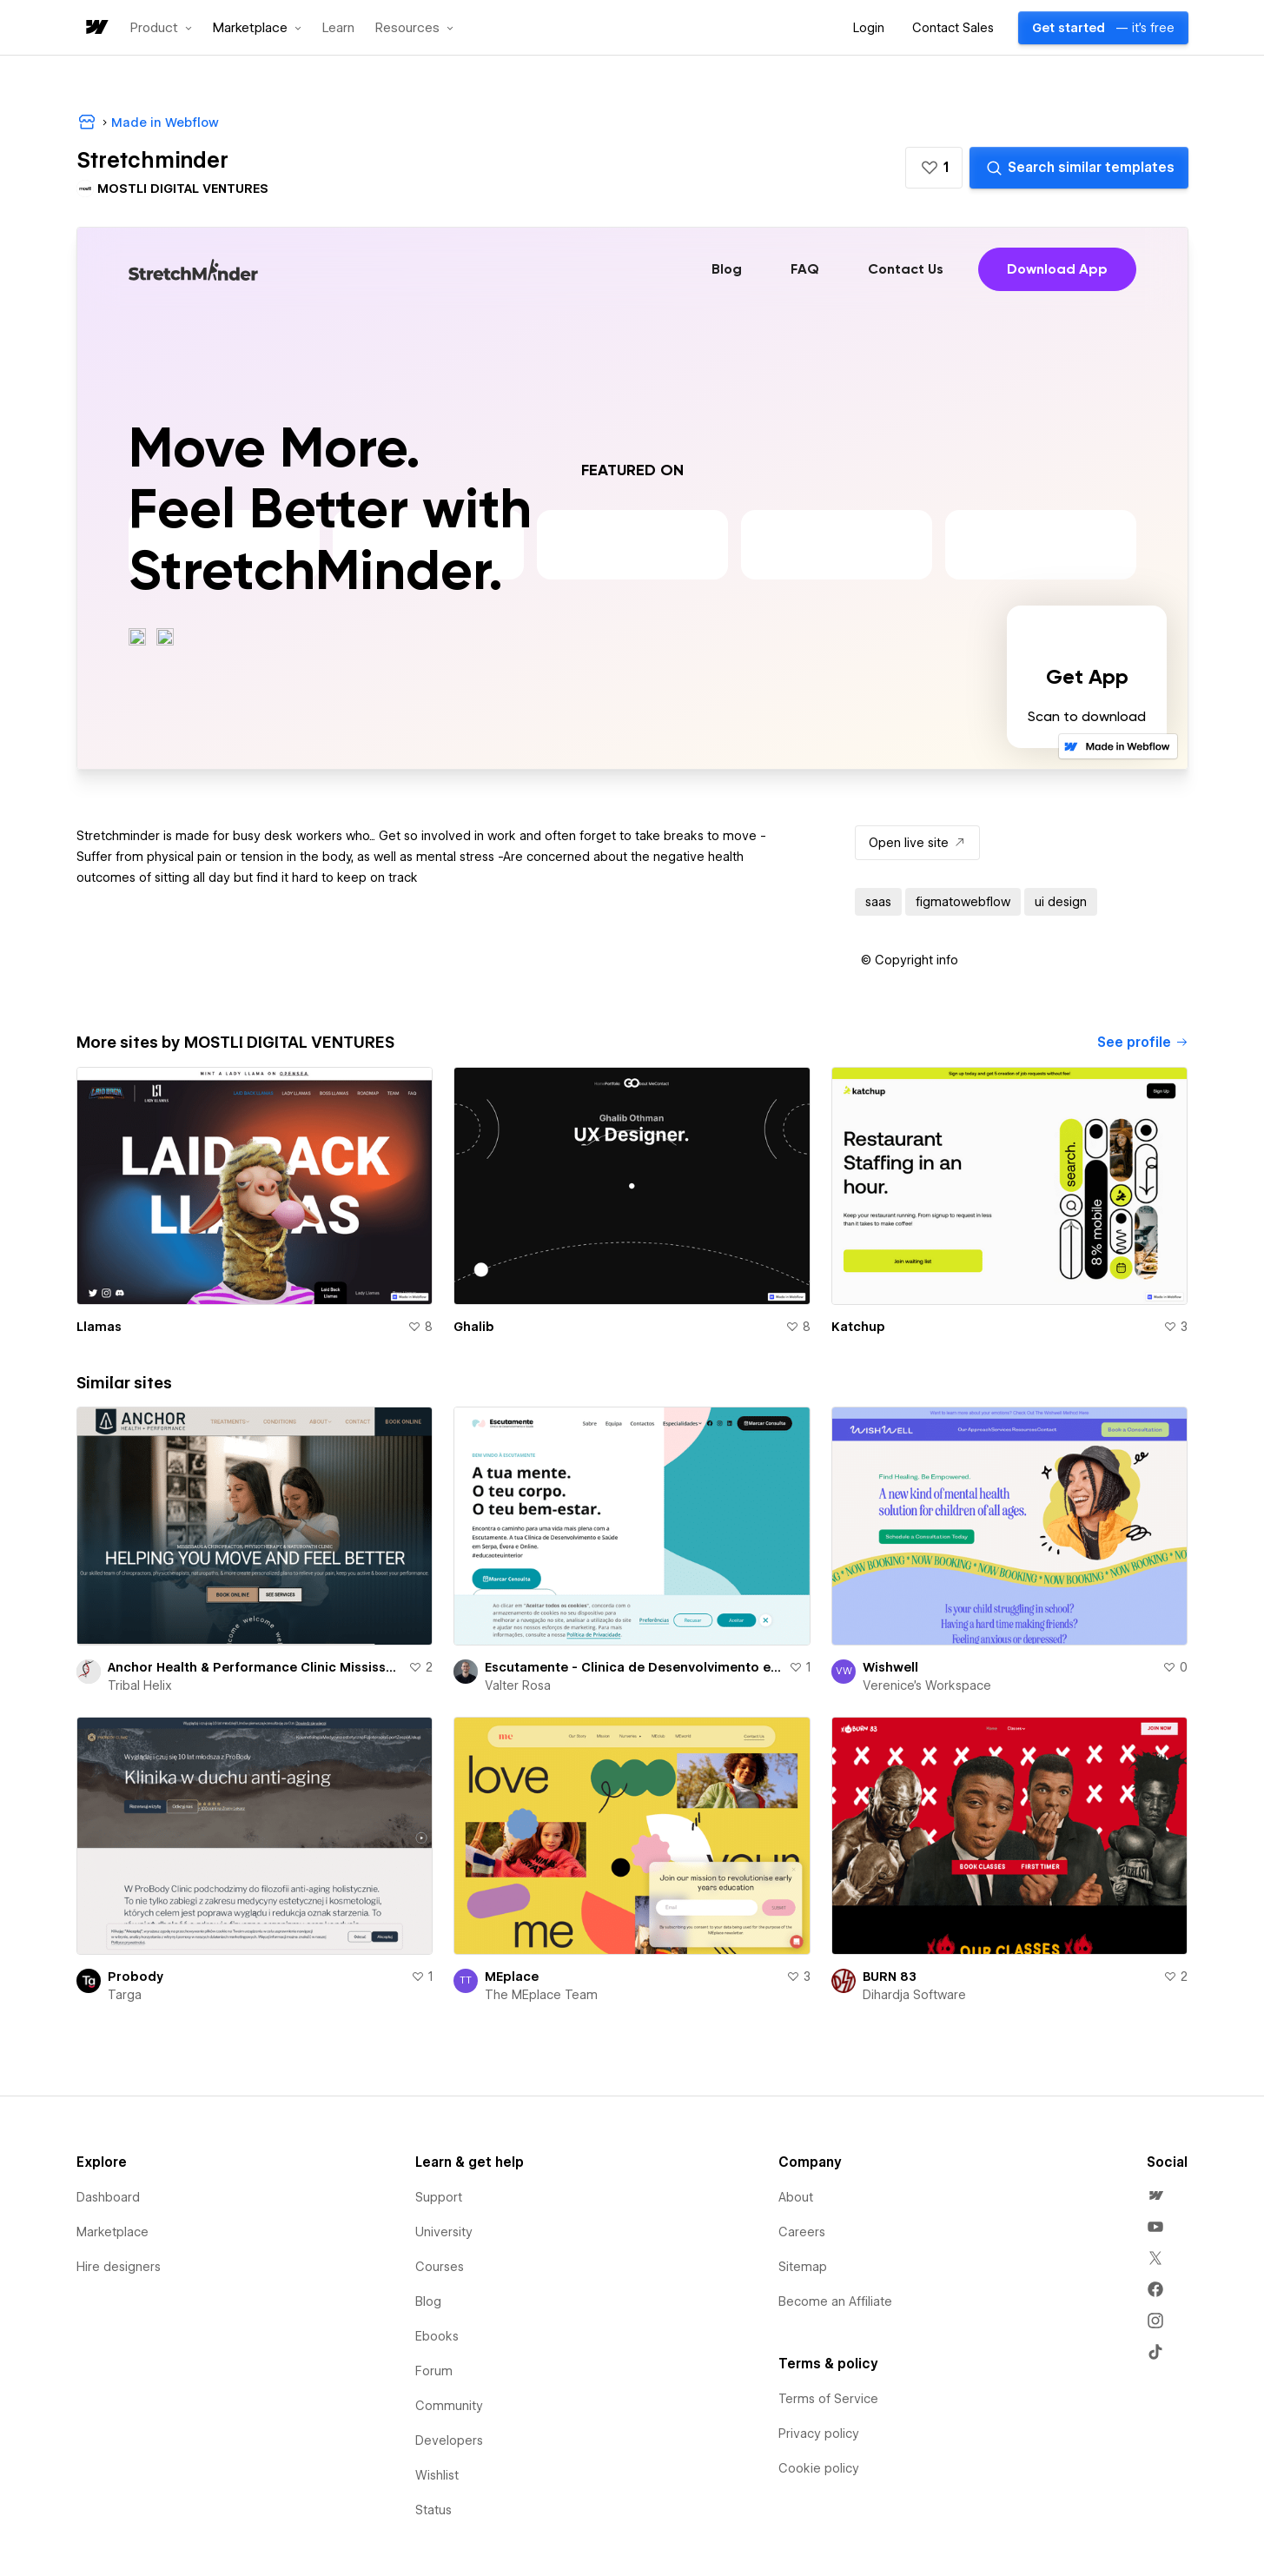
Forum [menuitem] (434, 2371)
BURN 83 (890, 1976)
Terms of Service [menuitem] (828, 2399)
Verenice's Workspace (927, 1685)
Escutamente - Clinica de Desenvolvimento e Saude (633, 1667)
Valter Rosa (518, 1685)
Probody (135, 1976)
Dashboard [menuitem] (108, 2197)
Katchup (858, 1327)
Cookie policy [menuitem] (818, 2468)
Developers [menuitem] (449, 2440)
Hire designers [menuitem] (118, 2267)
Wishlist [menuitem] (437, 2475)
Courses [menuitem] (439, 2267)
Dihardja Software (914, 1995)
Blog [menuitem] (428, 2301)
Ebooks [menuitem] (437, 2336)
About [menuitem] (795, 2197)
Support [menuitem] (438, 2197)
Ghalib (473, 1327)
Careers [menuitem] (801, 2232)
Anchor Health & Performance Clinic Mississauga (255, 1667)
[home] (95, 28)
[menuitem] (1155, 2195)
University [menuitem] (444, 2232)
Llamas (99, 1327)
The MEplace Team (541, 1995)
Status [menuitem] (433, 2510)
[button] (161, 28)
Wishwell (890, 1667)
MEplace (512, 1976)
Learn (338, 28)
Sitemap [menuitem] (802, 2267)
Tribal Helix (140, 1685)
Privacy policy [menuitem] (818, 2433)
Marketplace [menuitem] (112, 2232)
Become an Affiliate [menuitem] (835, 2301)
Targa (125, 1995)
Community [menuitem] (449, 2406)
